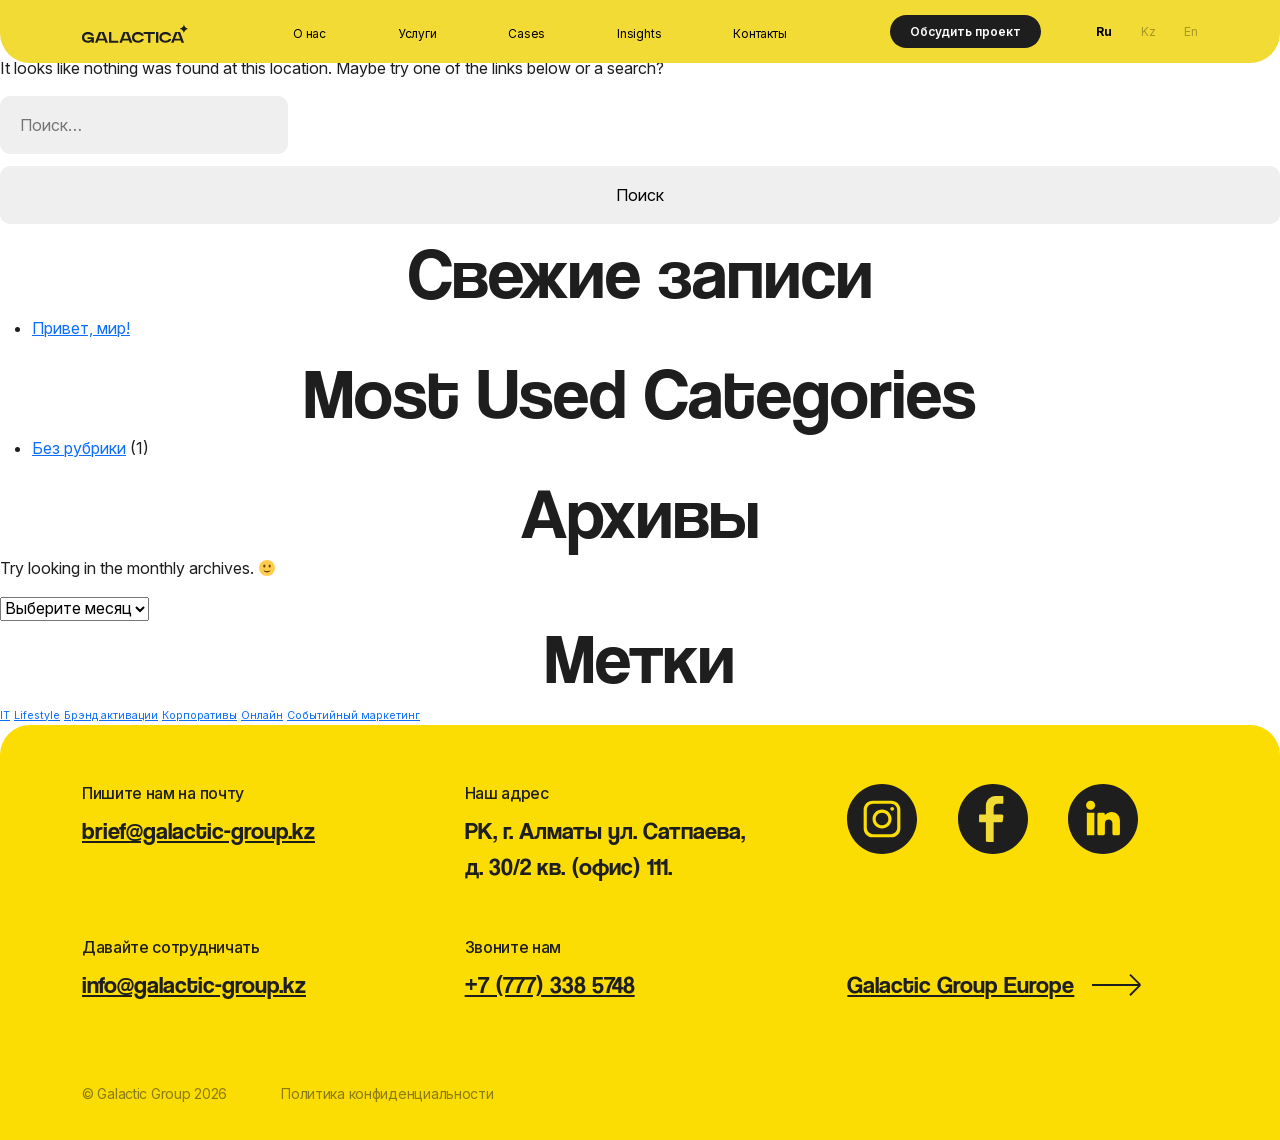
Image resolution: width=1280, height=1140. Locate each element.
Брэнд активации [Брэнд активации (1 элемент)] (111, 715)
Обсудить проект (965, 31)
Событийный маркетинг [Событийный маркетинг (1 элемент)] (353, 715)
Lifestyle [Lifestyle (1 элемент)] (37, 715)
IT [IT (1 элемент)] (5, 715)
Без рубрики (79, 448)
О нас (309, 33)
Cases (526, 33)
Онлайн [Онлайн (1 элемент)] (262, 715)
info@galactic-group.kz (194, 984)
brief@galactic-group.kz (198, 830)
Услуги (417, 33)
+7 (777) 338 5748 (550, 984)
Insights (639, 33)
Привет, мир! (81, 328)
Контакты (759, 33)
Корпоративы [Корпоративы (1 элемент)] (199, 715)
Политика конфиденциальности (387, 1093)
